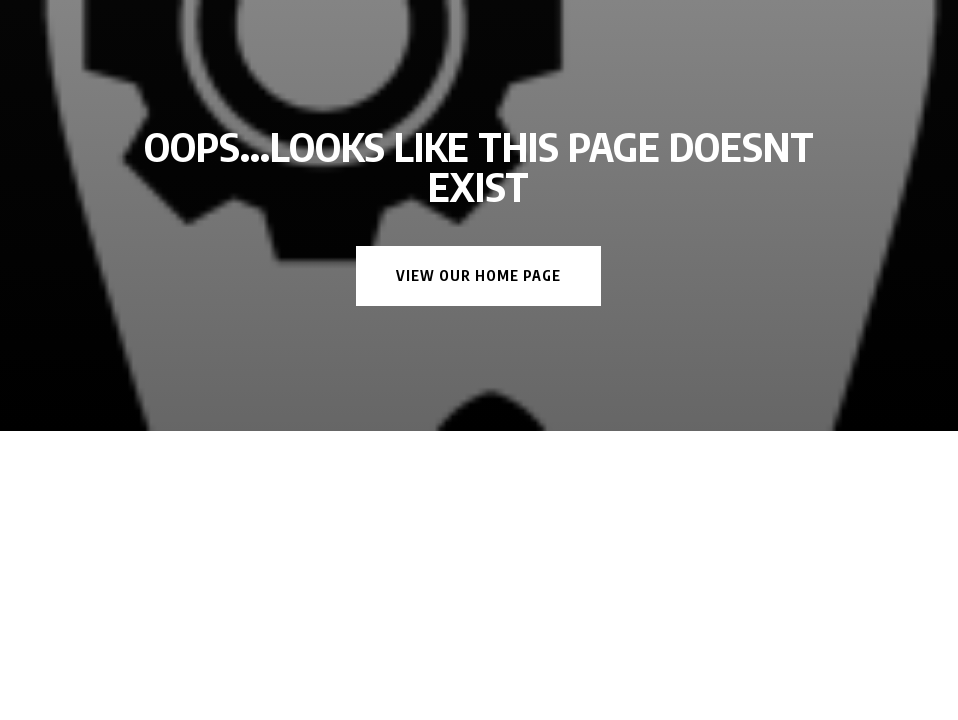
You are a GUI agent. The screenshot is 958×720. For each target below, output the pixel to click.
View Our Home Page (478, 275)
